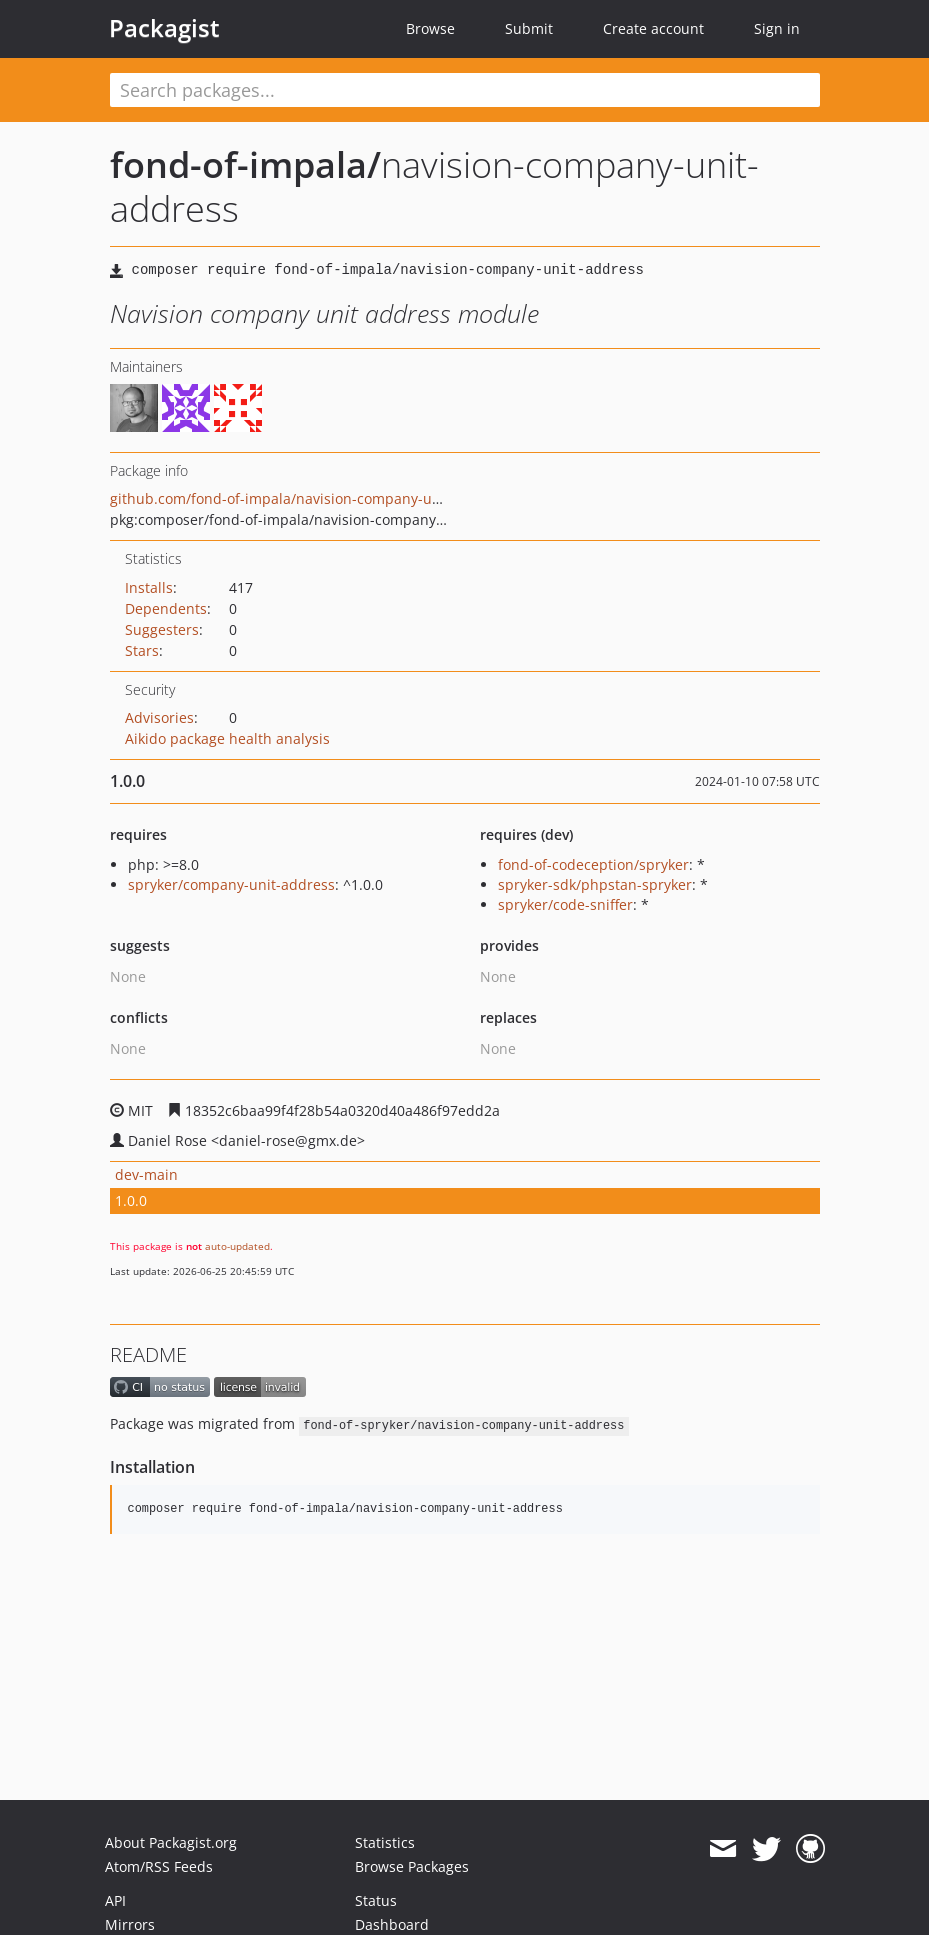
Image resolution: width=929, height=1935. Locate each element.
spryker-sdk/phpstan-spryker (595, 884)
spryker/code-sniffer (565, 904)
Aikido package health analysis (227, 738)
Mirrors (130, 1924)
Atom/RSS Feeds (159, 1866)
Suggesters (162, 629)
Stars (142, 650)
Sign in (777, 28)
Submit (529, 28)
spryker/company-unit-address (231, 884)
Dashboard (392, 1924)
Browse (430, 28)
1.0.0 (131, 1200)
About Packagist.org (171, 1842)
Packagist (164, 28)
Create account (653, 28)
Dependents (166, 608)
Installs (149, 587)
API (115, 1900)
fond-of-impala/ (245, 164)
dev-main (146, 1174)
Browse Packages (412, 1866)
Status (376, 1900)
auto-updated (237, 1246)
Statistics (385, 1842)
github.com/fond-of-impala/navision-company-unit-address (309, 498)
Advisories (159, 717)
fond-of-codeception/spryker (593, 864)
